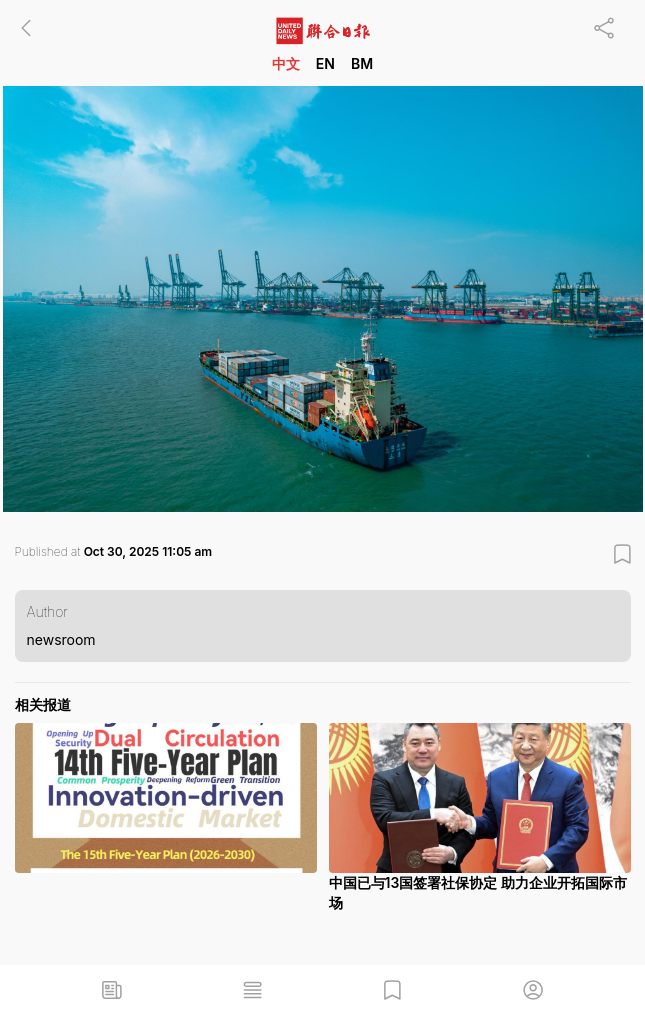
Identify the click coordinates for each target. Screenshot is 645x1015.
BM (362, 63)
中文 (286, 63)
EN (325, 63)
